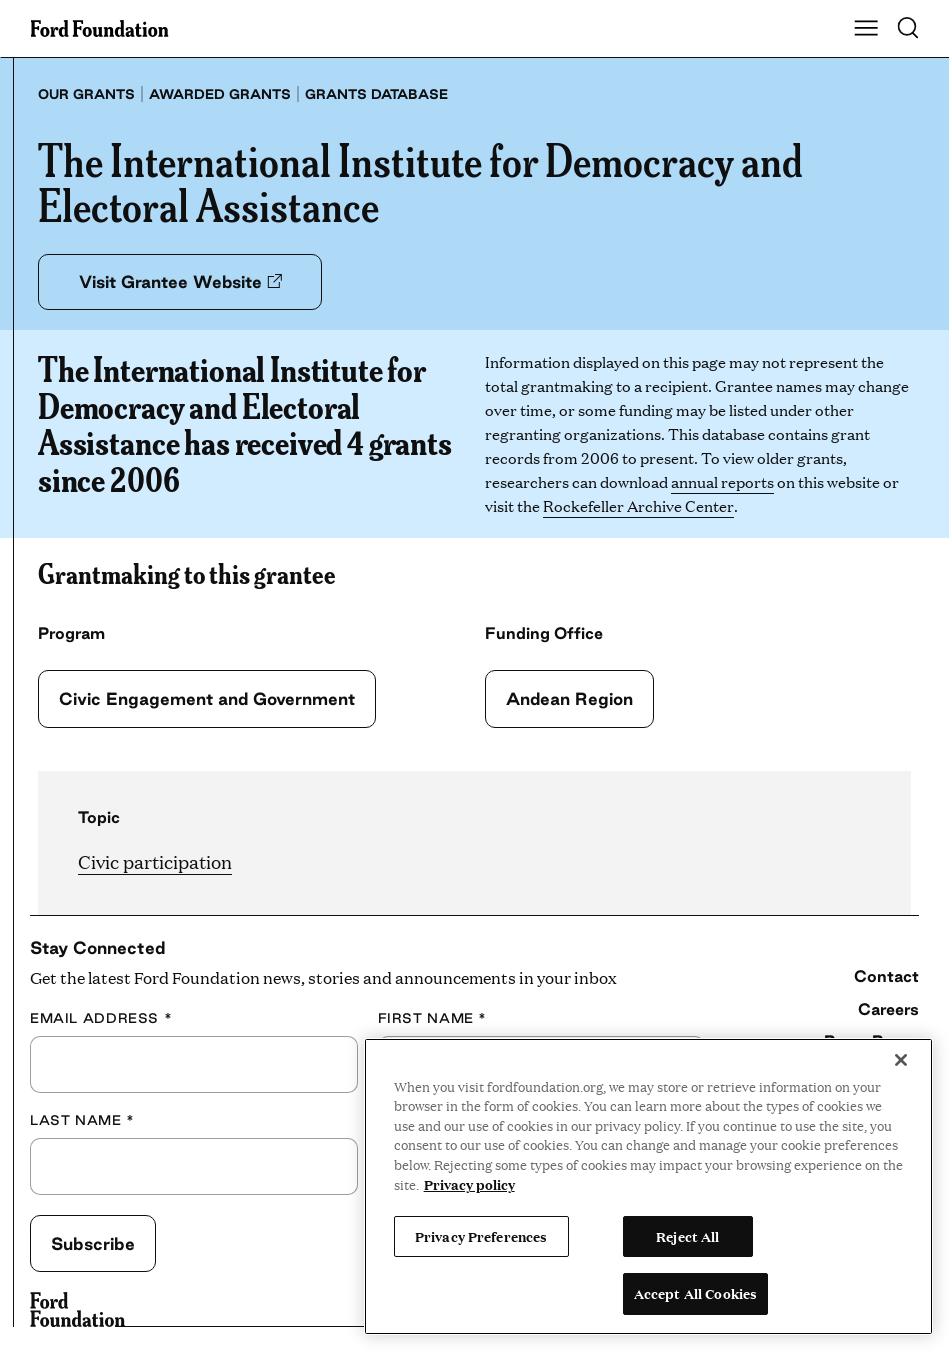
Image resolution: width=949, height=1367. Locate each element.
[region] (648, 1186)
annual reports (722, 481)
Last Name (82, 1120)
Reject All (687, 1236)
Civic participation (155, 861)
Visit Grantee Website (182, 281)
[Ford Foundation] (77, 1310)
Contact (886, 976)
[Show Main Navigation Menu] (866, 29)
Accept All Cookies (695, 1293)
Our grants (86, 94)
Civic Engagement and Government (208, 698)
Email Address (101, 1018)
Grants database (376, 94)
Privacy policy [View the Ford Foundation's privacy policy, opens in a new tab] (469, 1184)
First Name (433, 1018)
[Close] (901, 1060)
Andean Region (570, 698)
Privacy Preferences (481, 1236)
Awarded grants (220, 94)
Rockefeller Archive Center (638, 505)
